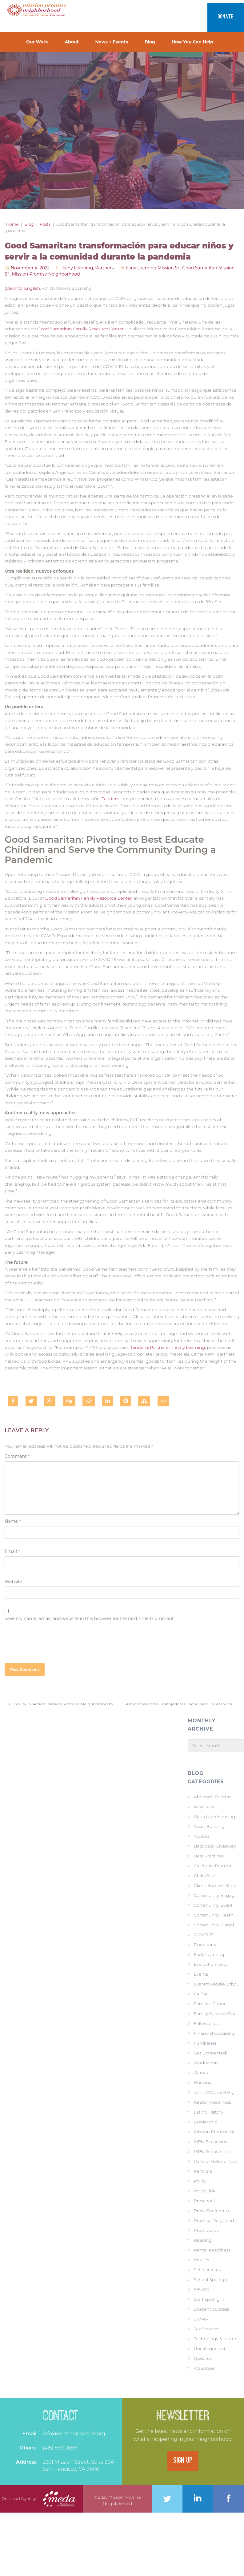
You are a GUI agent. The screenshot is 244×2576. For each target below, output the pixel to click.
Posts (45, 224)
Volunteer (204, 2368)
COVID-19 (204, 1934)
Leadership (206, 2122)
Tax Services (206, 2329)
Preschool (204, 2200)
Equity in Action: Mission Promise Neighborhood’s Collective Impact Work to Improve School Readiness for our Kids (65, 1704)
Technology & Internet (217, 2338)
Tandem (110, 798)
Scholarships (207, 2269)
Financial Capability (214, 2033)
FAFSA (201, 1994)
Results (201, 2260)
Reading (203, 2240)
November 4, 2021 (30, 268)
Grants (201, 2072)
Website (13, 1581)
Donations (205, 1944)
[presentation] (51, 1640)
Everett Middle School (217, 1984)
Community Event (213, 1905)
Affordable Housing (214, 1816)
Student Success (211, 2309)
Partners (104, 268)
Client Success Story (215, 1885)
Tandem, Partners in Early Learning (167, 1347)
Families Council (211, 2003)
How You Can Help (192, 42)
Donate (226, 17)
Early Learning (77, 268)
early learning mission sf (152, 268)
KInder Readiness (212, 2102)
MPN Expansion (211, 2141)
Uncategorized (209, 2348)
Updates (203, 2358)
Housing (203, 2082)
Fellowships (206, 2023)
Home (12, 224)
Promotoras (206, 2230)
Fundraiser (205, 2043)
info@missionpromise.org (74, 2434)
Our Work (37, 42)
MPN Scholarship (212, 2151)
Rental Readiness (212, 2250)
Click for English (23, 288)
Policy (200, 2181)
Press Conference (212, 2210)
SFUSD (201, 2289)
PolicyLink (204, 2191)
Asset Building (209, 1826)
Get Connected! (210, 2053)
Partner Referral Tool (215, 2161)
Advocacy (204, 1806)
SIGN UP (183, 2461)
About (71, 42)
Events (201, 1974)
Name (13, 1521)
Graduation (206, 2063)
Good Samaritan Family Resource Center (80, 329)
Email (12, 1551)
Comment (17, 1456)
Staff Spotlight (209, 2299)
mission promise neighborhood (46, 274)
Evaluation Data (211, 1964)
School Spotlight (211, 2279)
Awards (202, 1836)
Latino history (208, 2112)
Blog (150, 42)
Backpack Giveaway (215, 1846)
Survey (201, 2319)
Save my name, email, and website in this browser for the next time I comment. (90, 1618)
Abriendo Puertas (212, 1797)
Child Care (205, 1875)
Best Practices (209, 1856)
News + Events (111, 42)
